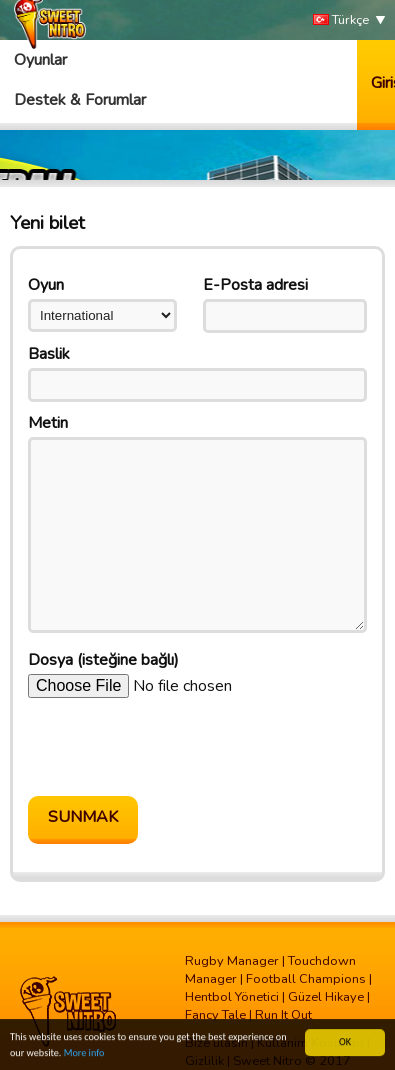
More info (84, 1053)
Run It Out (283, 1015)
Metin (48, 423)
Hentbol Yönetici (232, 997)
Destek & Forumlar (80, 100)
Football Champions (306, 979)
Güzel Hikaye (326, 997)
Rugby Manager (232, 961)
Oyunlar (40, 60)
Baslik (49, 354)
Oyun (46, 285)
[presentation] (180, 747)
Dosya (103, 660)
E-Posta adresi (255, 285)
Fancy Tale (215, 1015)
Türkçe (341, 20)
